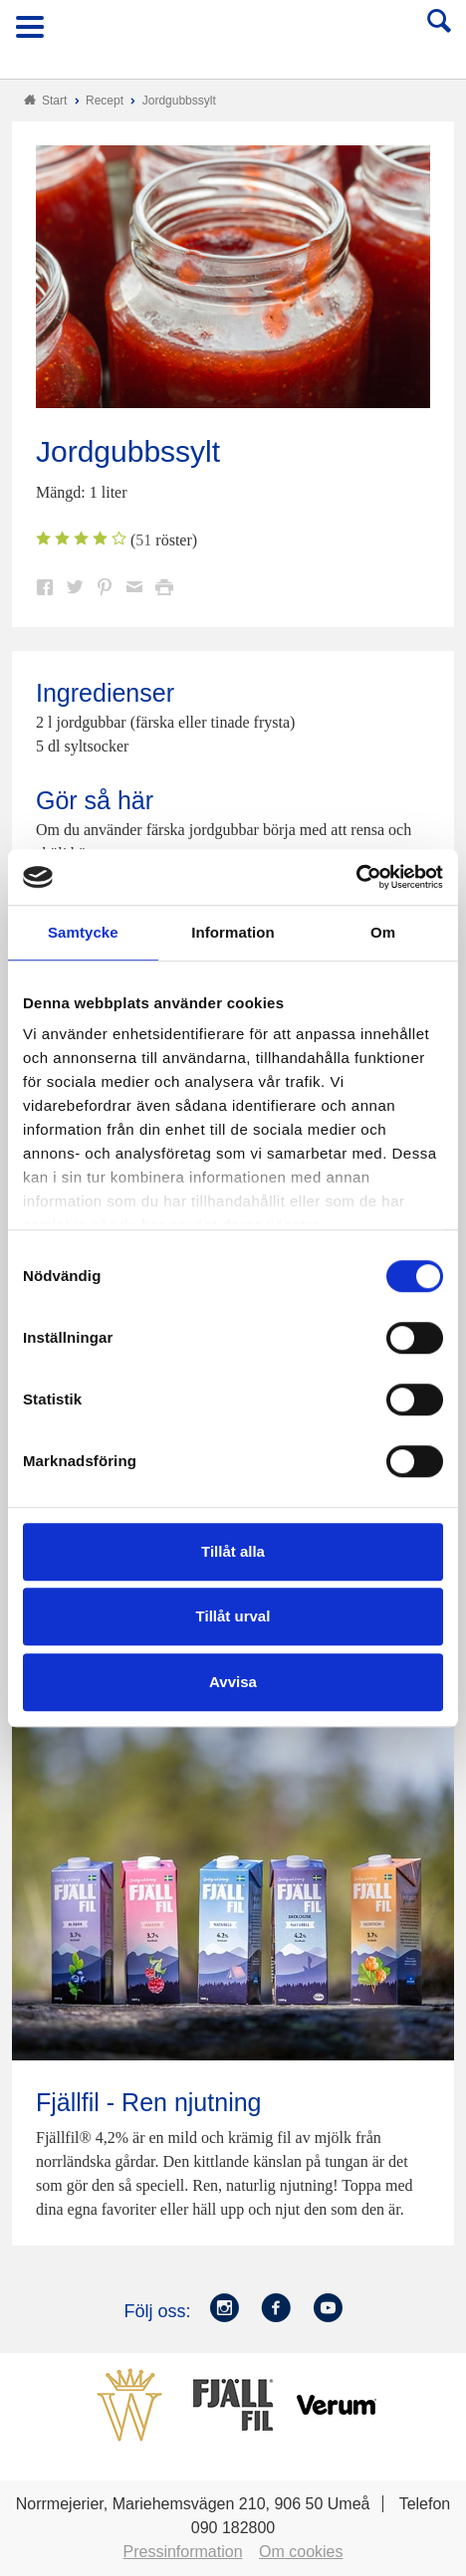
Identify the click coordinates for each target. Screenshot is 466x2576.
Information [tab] (233, 932)
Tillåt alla (233, 1551)
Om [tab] (382, 932)
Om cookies (301, 2551)
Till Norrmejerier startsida (234, 33)
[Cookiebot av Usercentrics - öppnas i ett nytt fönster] (356, 877)
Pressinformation (183, 2551)
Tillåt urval (233, 1616)
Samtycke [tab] (83, 932)
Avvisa (233, 1681)
